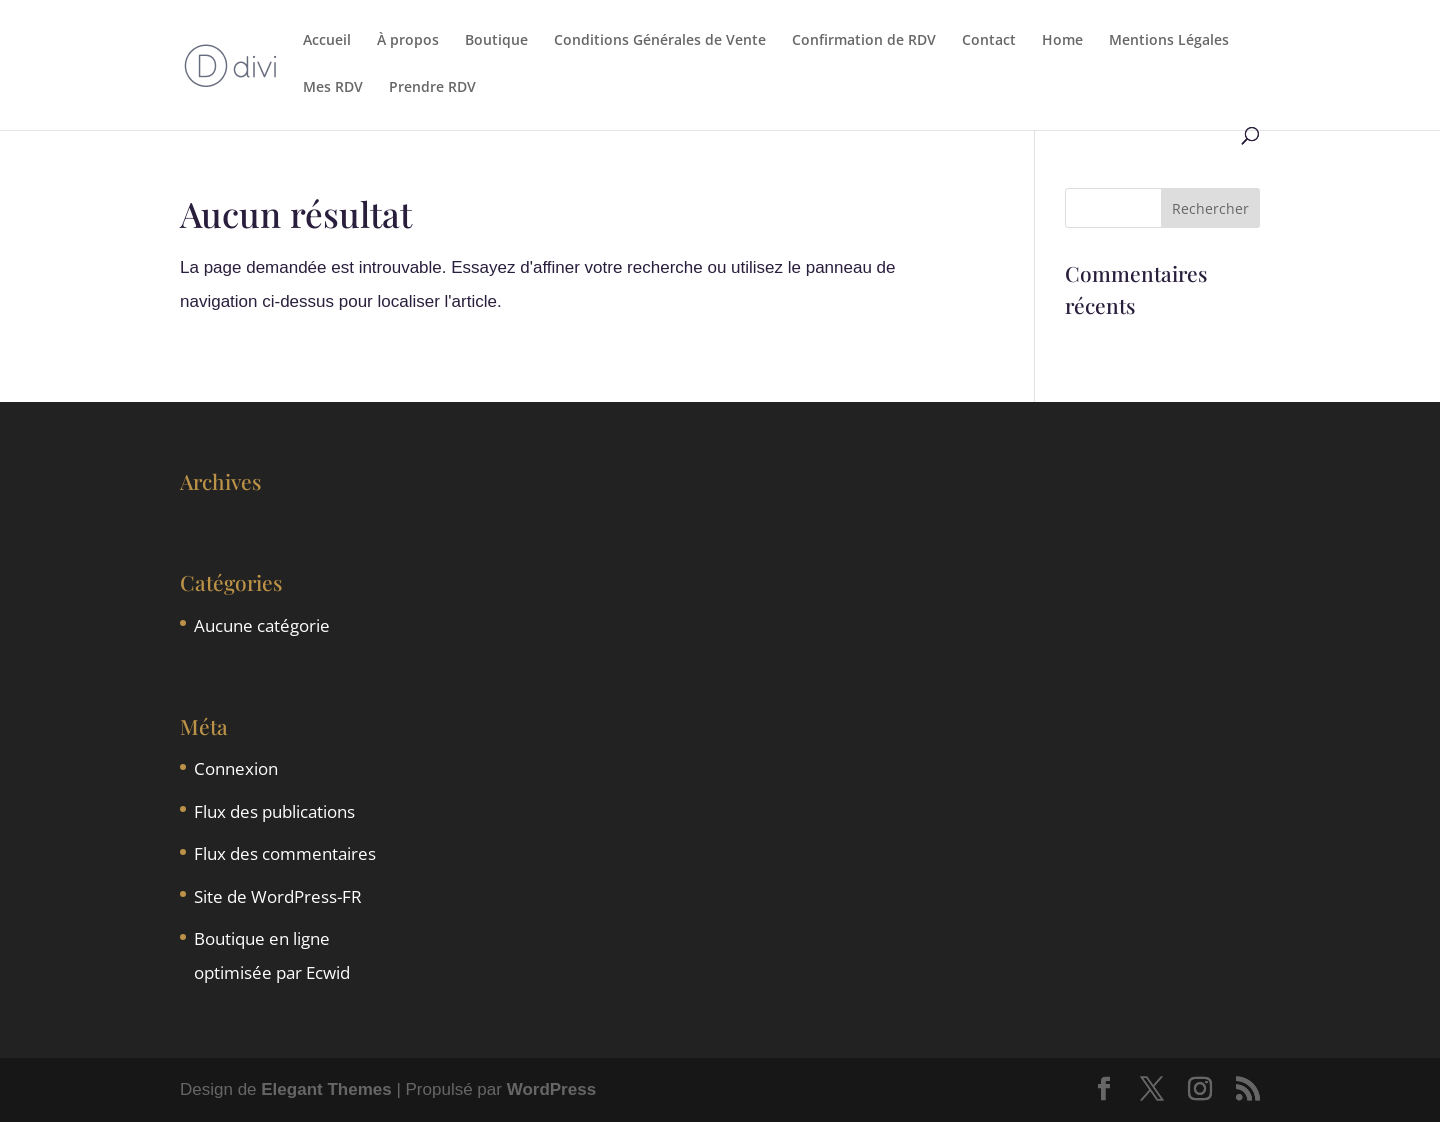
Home (1062, 41)
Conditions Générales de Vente (660, 41)
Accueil (327, 41)
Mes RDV (333, 88)
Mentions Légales (1169, 41)
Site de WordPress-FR (278, 896)
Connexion (236, 768)
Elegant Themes (326, 1089)
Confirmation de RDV (864, 41)
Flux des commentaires (285, 853)
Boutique (496, 41)
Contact (989, 41)
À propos (408, 41)
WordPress (551, 1089)
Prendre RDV (432, 88)
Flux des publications (274, 811)
